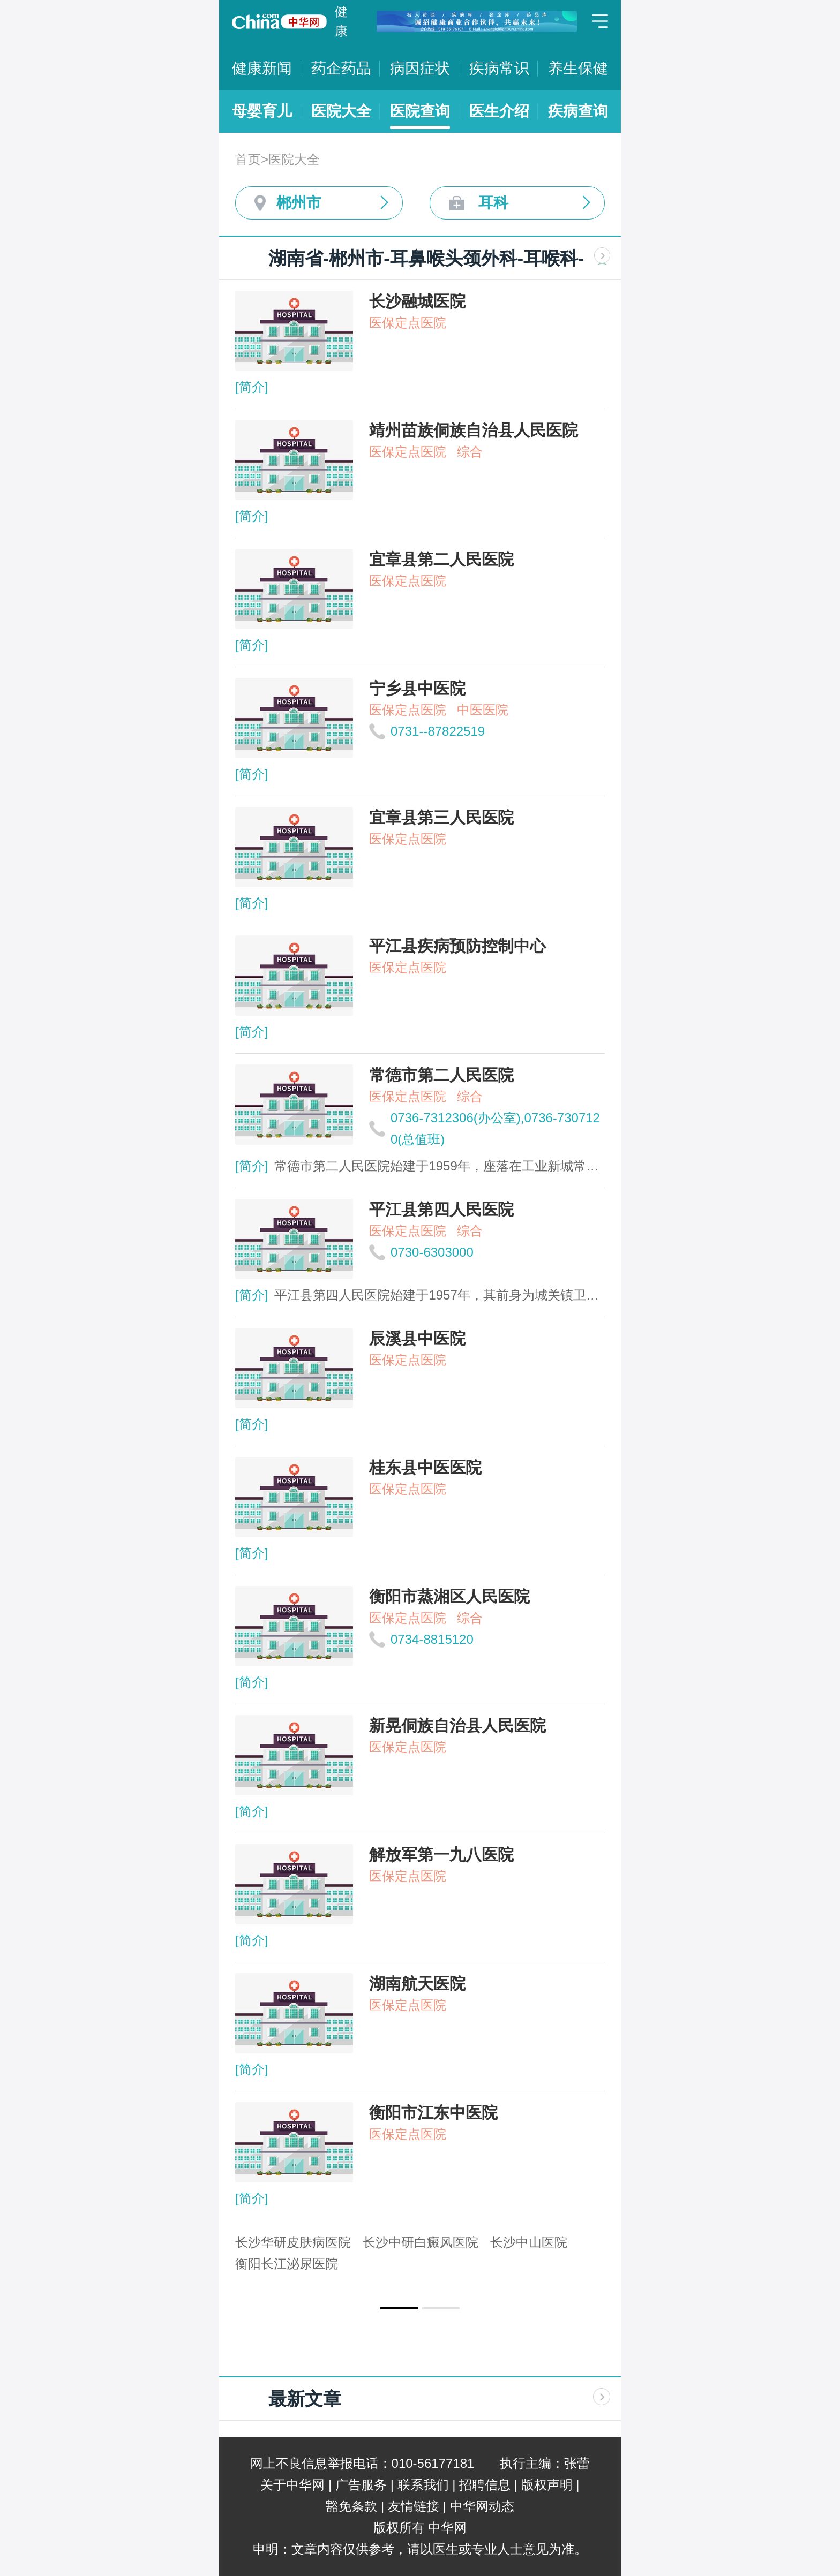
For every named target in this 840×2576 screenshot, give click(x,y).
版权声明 (547, 2484)
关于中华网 (292, 2484)
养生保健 (578, 68)
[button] (399, 2308)
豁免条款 (351, 2506)
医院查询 (420, 111)
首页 (248, 159)
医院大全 (341, 111)
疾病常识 (499, 68)
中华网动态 (482, 2506)
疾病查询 (578, 111)
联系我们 (423, 2484)
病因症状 (420, 68)
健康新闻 (262, 68)
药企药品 (341, 68)
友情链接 (413, 2506)
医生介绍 (499, 111)
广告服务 (361, 2484)
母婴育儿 (262, 111)
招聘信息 (485, 2484)
